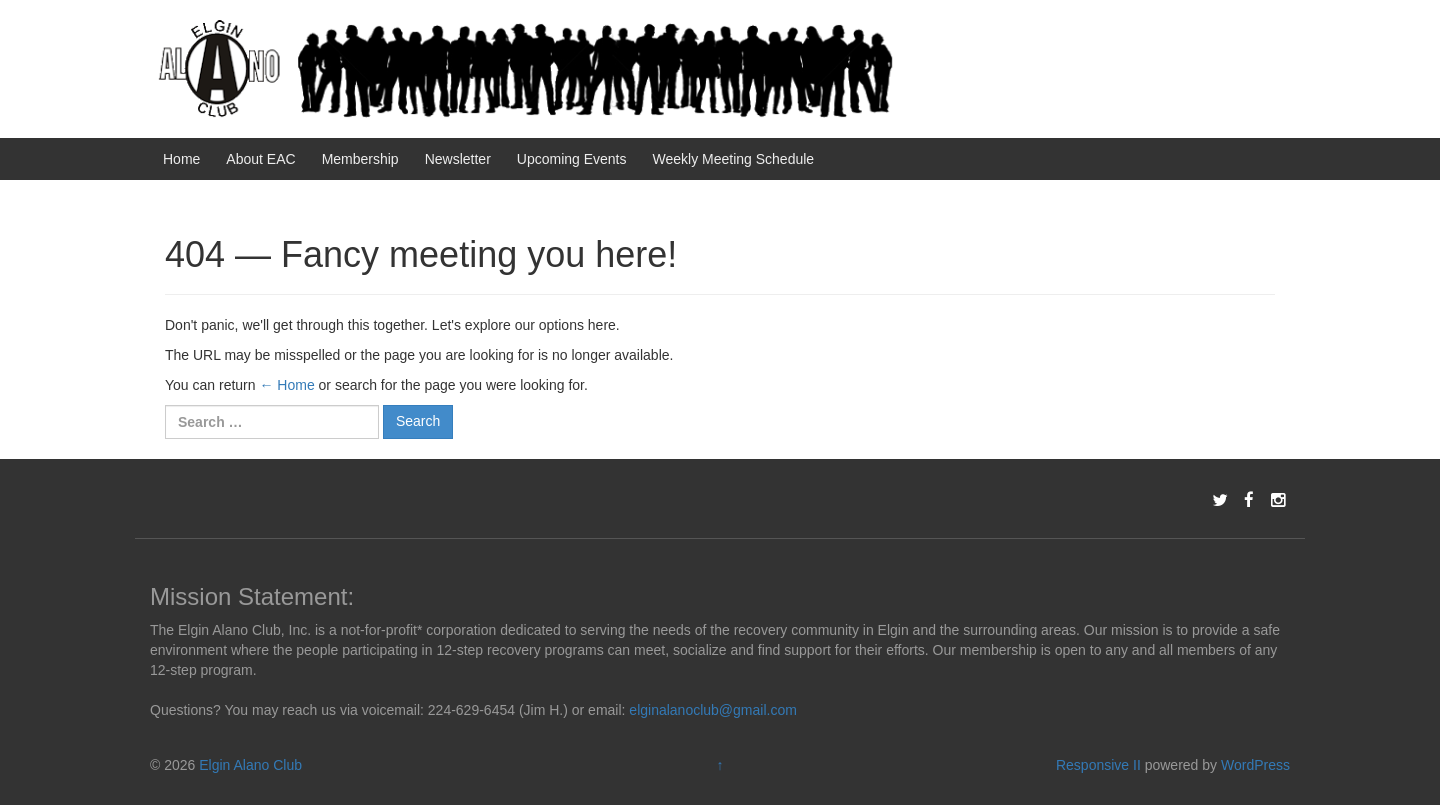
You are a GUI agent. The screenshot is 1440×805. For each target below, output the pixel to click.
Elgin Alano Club (250, 765)
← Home (286, 385)
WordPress (1255, 765)
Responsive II (1098, 765)
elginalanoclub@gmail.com (713, 710)
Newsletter (458, 159)
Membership (360, 159)
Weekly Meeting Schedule (734, 159)
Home (181, 159)
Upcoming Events (572, 159)
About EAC (260, 159)
